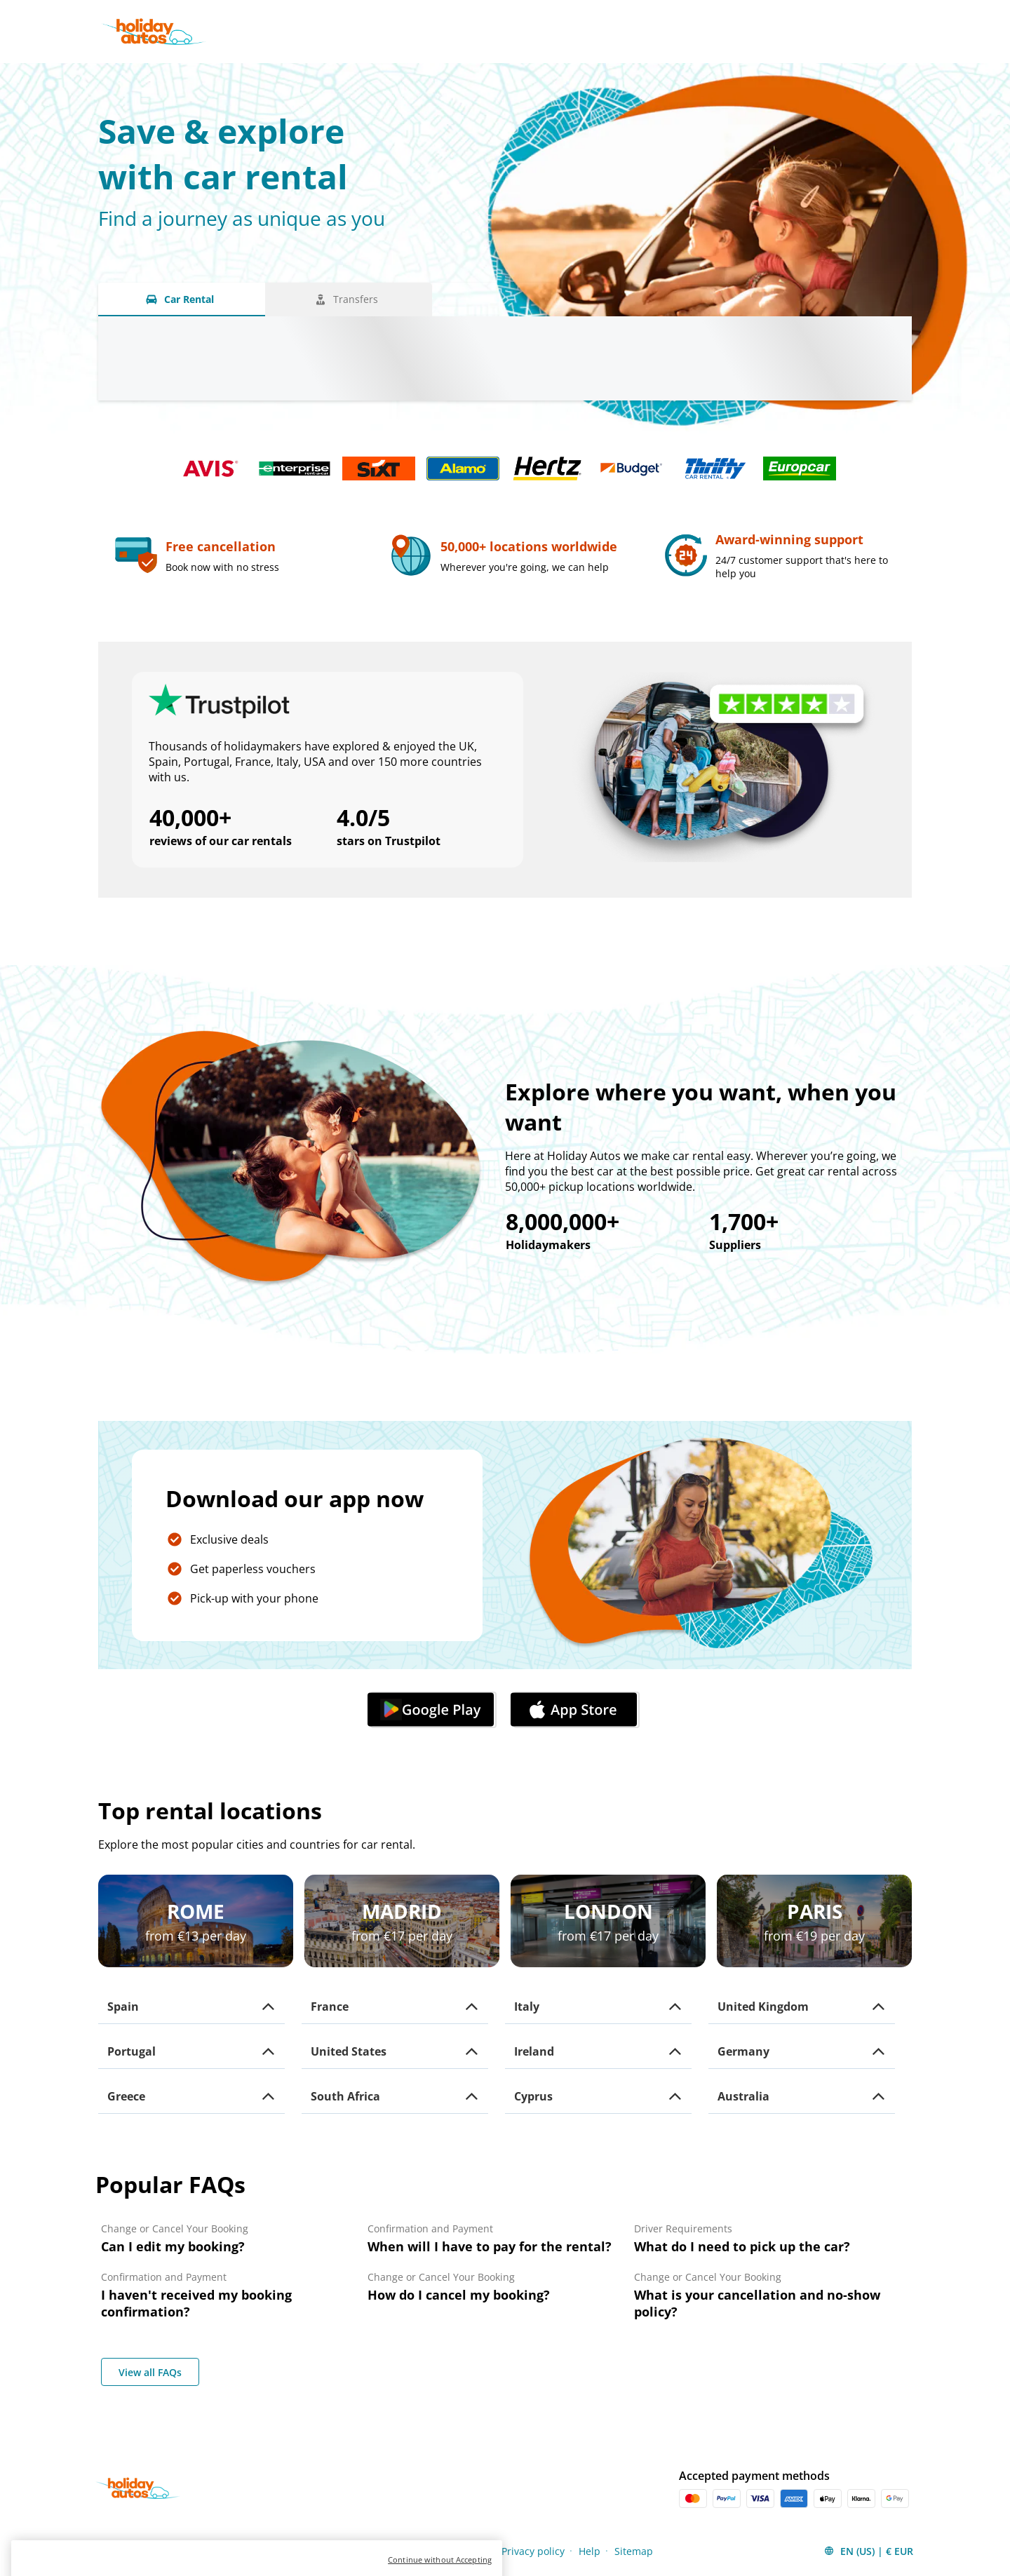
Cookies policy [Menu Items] (454, 2551)
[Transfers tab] (348, 299)
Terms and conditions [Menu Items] (356, 2551)
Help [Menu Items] (589, 2551)
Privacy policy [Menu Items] (533, 2551)
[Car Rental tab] (181, 299)
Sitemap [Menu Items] (633, 2551)
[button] (191, 2006)
